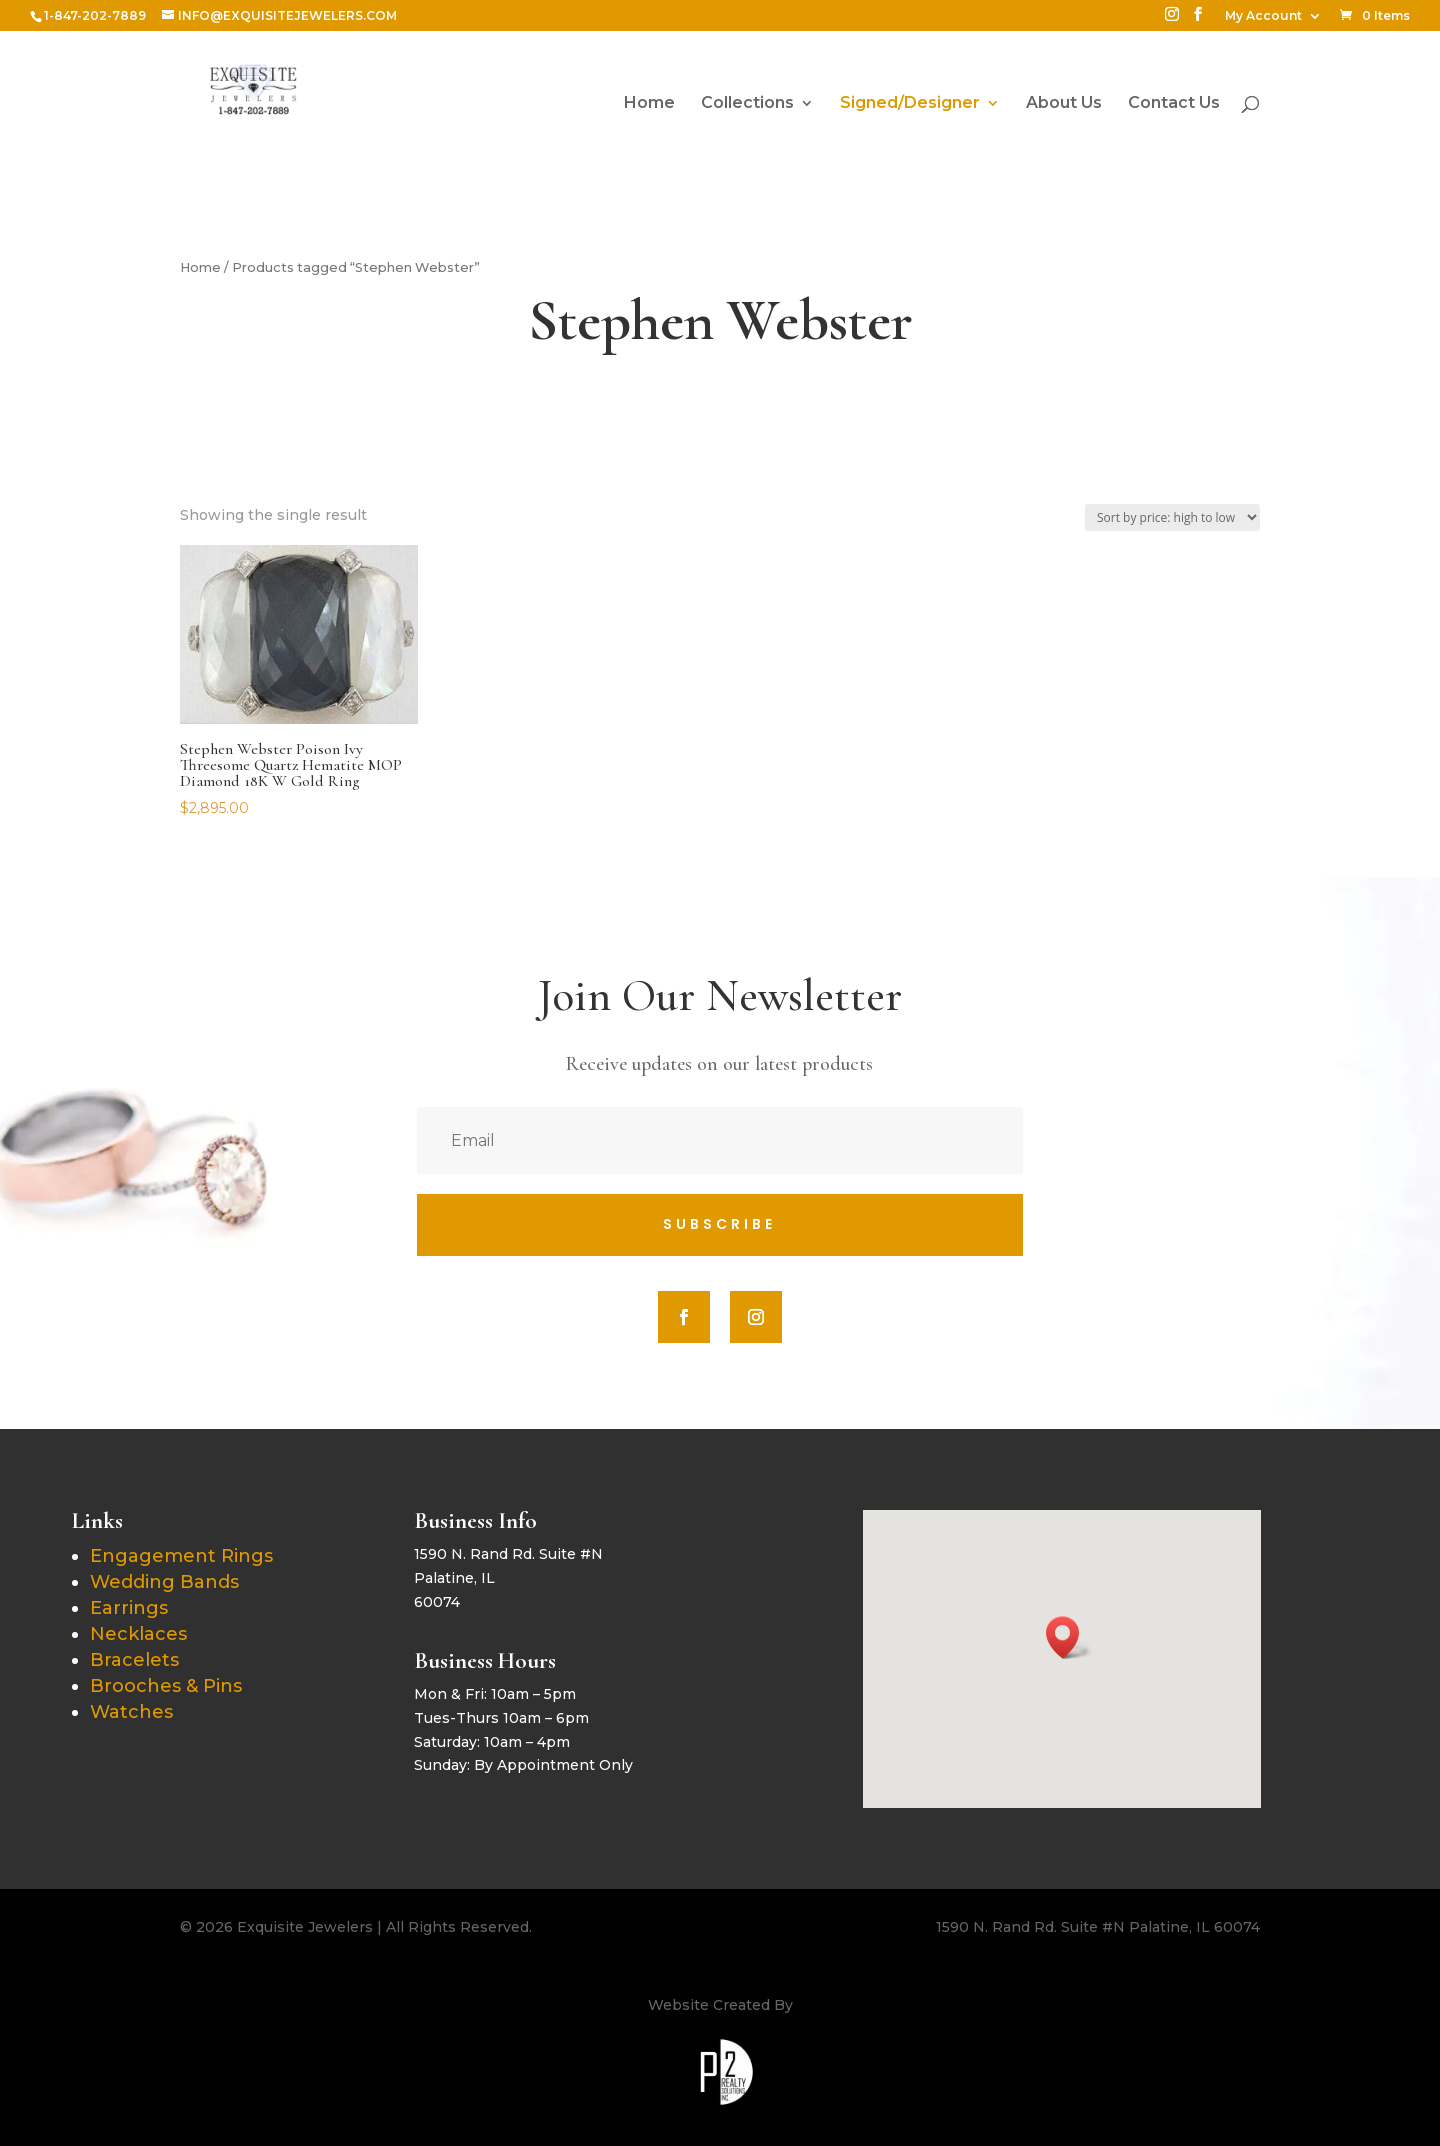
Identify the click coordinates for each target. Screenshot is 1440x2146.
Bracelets (134, 1660)
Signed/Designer (910, 104)
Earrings (129, 1608)
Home (649, 104)
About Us (1064, 104)
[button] (1069, 1637)
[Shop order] (1172, 517)
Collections (747, 104)
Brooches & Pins (166, 1686)
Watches (131, 1712)
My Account (1263, 16)
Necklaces (138, 1634)
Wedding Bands (164, 1582)
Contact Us (1174, 104)
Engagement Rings (181, 1556)
